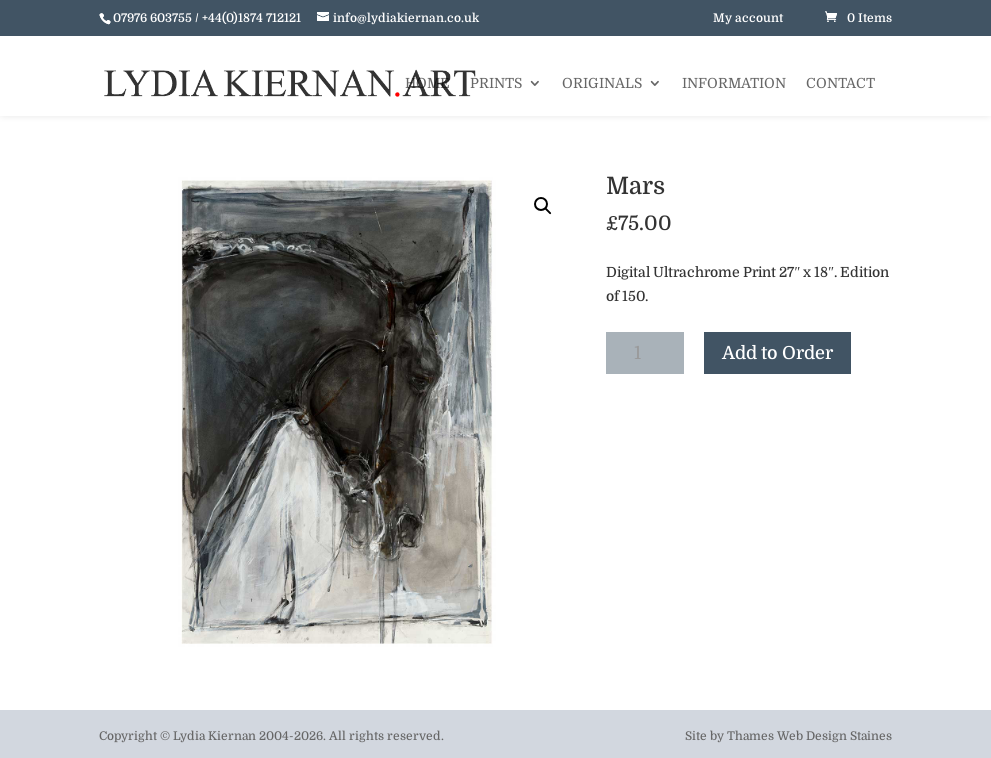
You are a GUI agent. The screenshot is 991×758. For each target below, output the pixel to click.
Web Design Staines (834, 736)
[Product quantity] (644, 353)
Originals (602, 83)
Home (427, 83)
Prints (496, 83)
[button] (543, 206)
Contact (840, 83)
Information (734, 83)
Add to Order (777, 353)
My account (748, 18)
